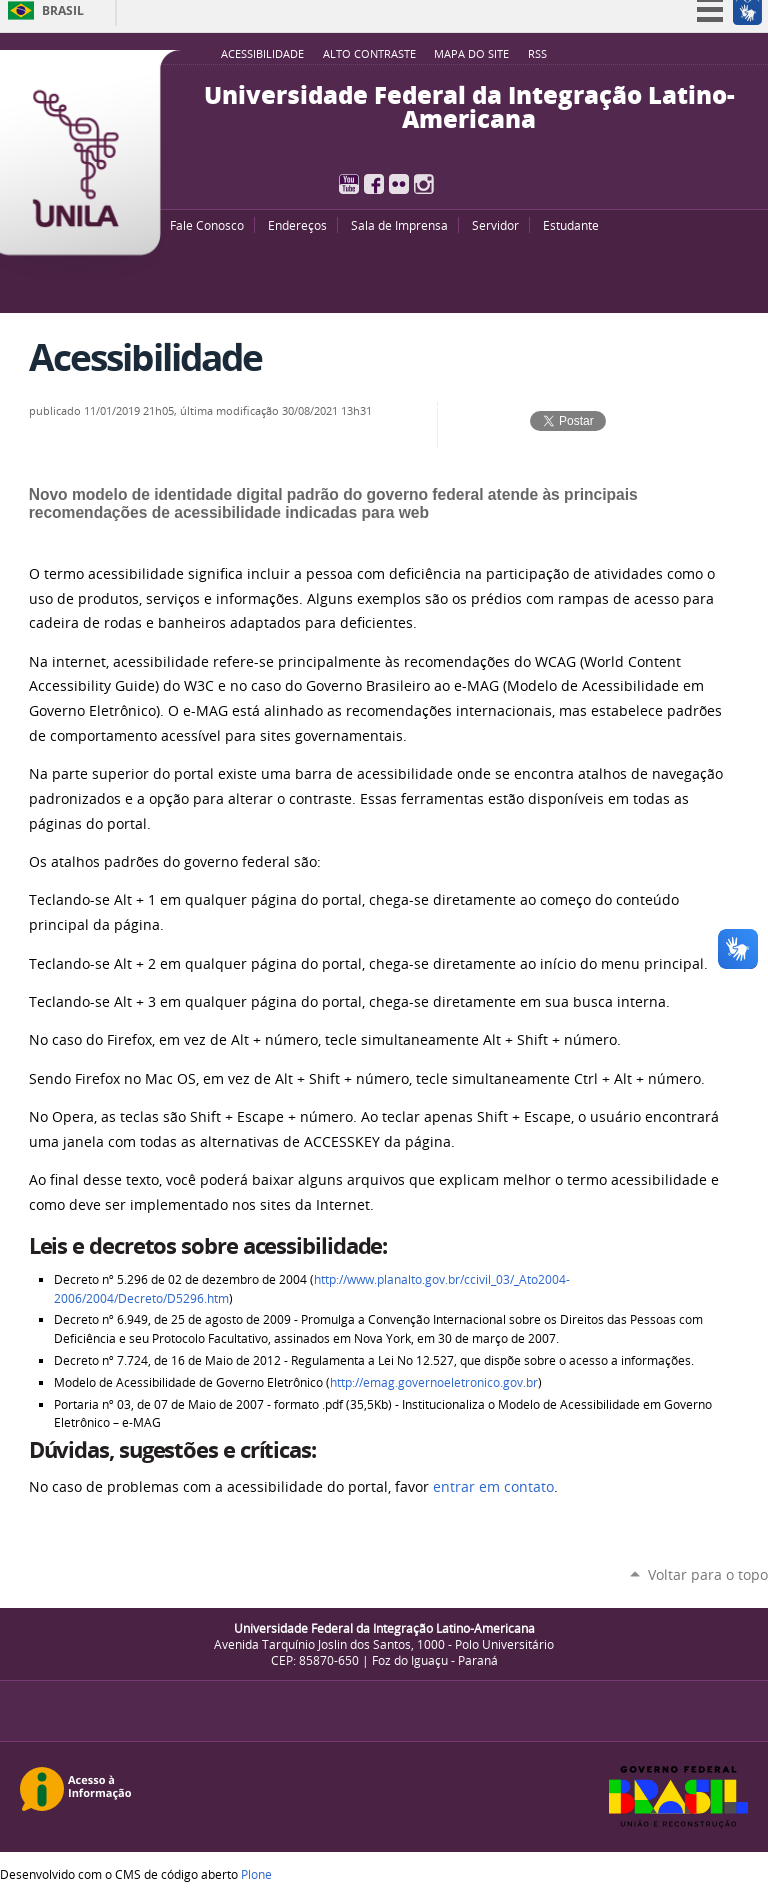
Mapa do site (471, 54)
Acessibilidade (262, 54)
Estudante (571, 225)
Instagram (424, 184)
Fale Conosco (207, 225)
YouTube (349, 184)
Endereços (297, 225)
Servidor (495, 225)
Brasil (63, 10)
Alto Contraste (369, 54)
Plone (256, 1874)
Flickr (399, 184)
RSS (537, 54)
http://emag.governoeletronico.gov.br (434, 1382)
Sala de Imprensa (399, 225)
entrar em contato (493, 1487)
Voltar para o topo (708, 1574)
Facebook (374, 184)
